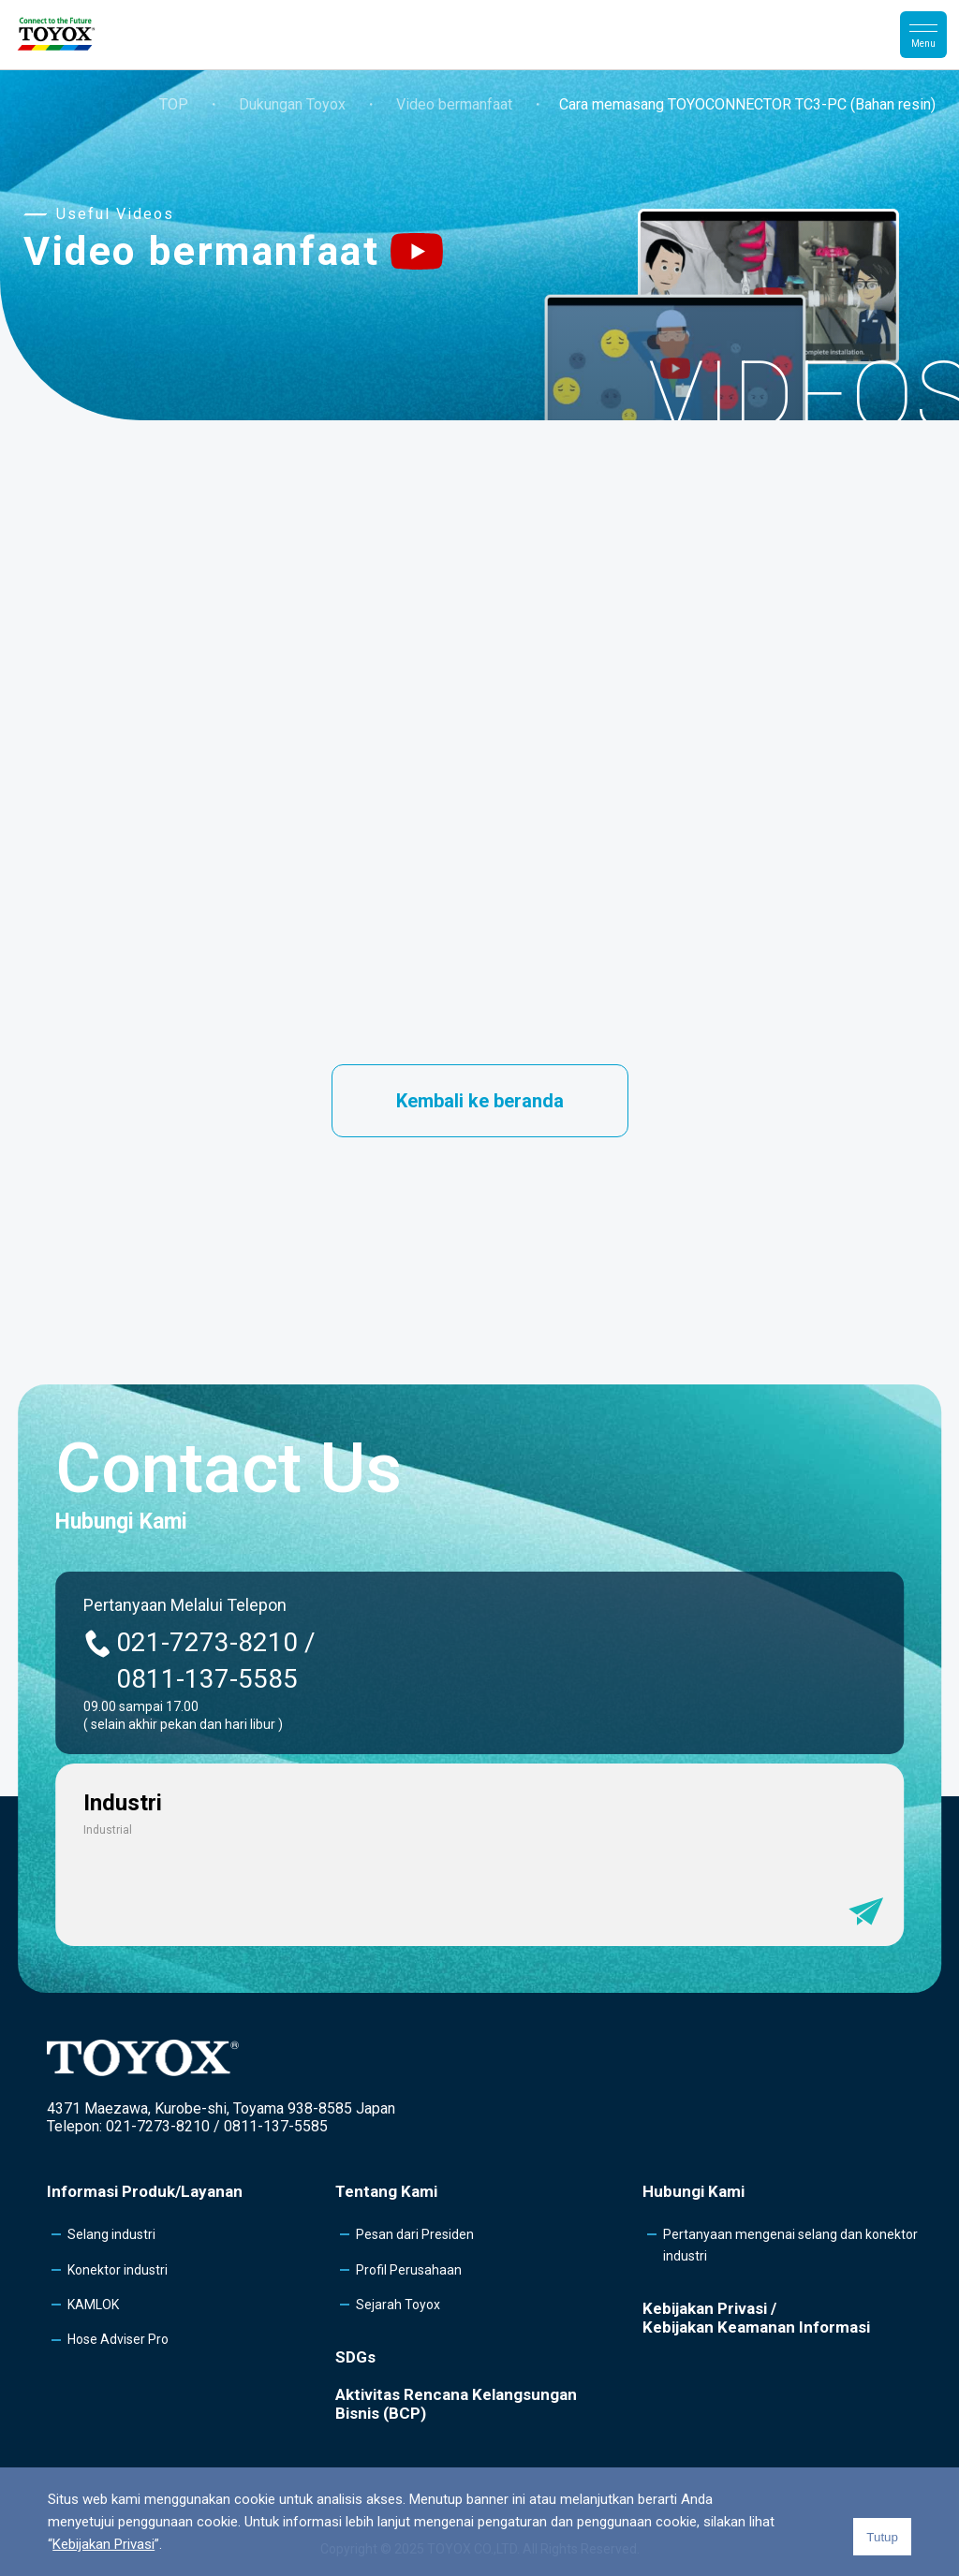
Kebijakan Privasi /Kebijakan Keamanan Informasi (756, 2317)
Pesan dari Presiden (415, 2234)
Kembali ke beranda (480, 1101)
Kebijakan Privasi (103, 2544)
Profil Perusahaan (409, 2269)
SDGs (355, 2357)
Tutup (882, 2537)
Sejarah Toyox (398, 2304)
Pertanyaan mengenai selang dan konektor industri (790, 2244)
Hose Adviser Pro (118, 2339)
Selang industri (111, 2234)
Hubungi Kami (693, 2191)
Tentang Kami (386, 2191)
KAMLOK (93, 2304)
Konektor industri (117, 2269)
